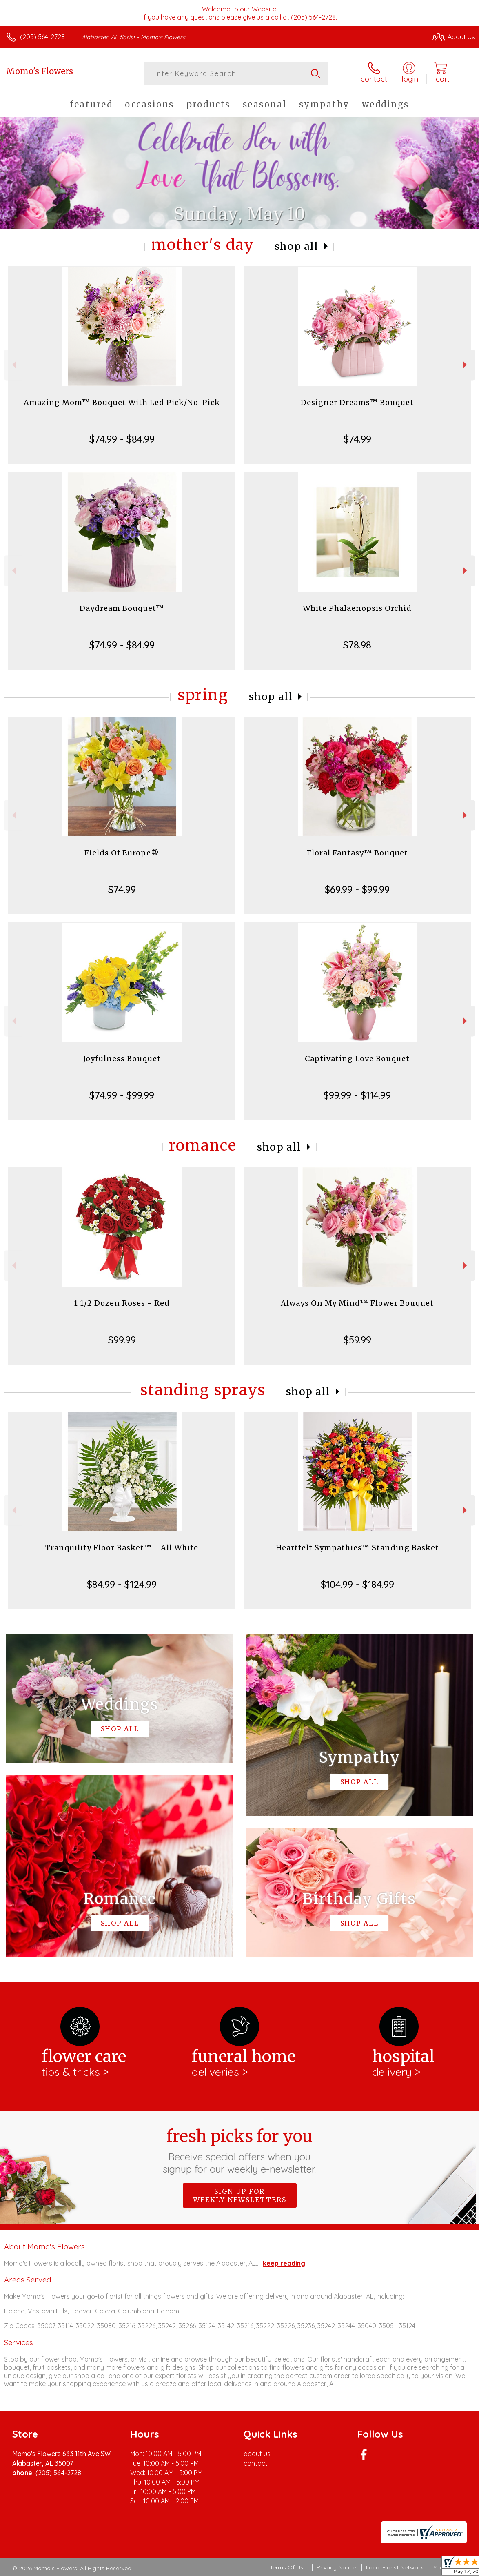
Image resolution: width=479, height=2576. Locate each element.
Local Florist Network (394, 2567)
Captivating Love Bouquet (357, 1058)
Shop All (297, 246)
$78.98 (357, 645)
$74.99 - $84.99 (122, 439)
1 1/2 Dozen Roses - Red (122, 1303)
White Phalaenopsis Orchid (357, 608)
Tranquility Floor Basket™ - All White (121, 1547)
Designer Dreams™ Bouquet (357, 402)
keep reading (284, 2263)
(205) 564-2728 (42, 37)
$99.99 (122, 1340)
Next (466, 365)
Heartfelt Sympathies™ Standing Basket (357, 1547)
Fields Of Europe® (121, 852)
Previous (13, 365)
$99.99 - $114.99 (357, 1095)
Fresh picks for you (239, 2150)
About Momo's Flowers (44, 2246)
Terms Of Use (288, 2567)
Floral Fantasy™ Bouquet (357, 852)
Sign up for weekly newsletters (239, 2195)
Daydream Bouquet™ (122, 608)
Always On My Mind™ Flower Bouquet (357, 1303)
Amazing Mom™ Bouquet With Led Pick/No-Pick (122, 402)
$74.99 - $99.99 (121, 1095)
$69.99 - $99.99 (357, 889)
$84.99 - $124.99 (122, 1584)
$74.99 (357, 439)
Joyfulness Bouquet (122, 1058)
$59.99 (357, 1340)
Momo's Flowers (39, 71)
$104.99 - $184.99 (357, 1584)
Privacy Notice (336, 2567)
